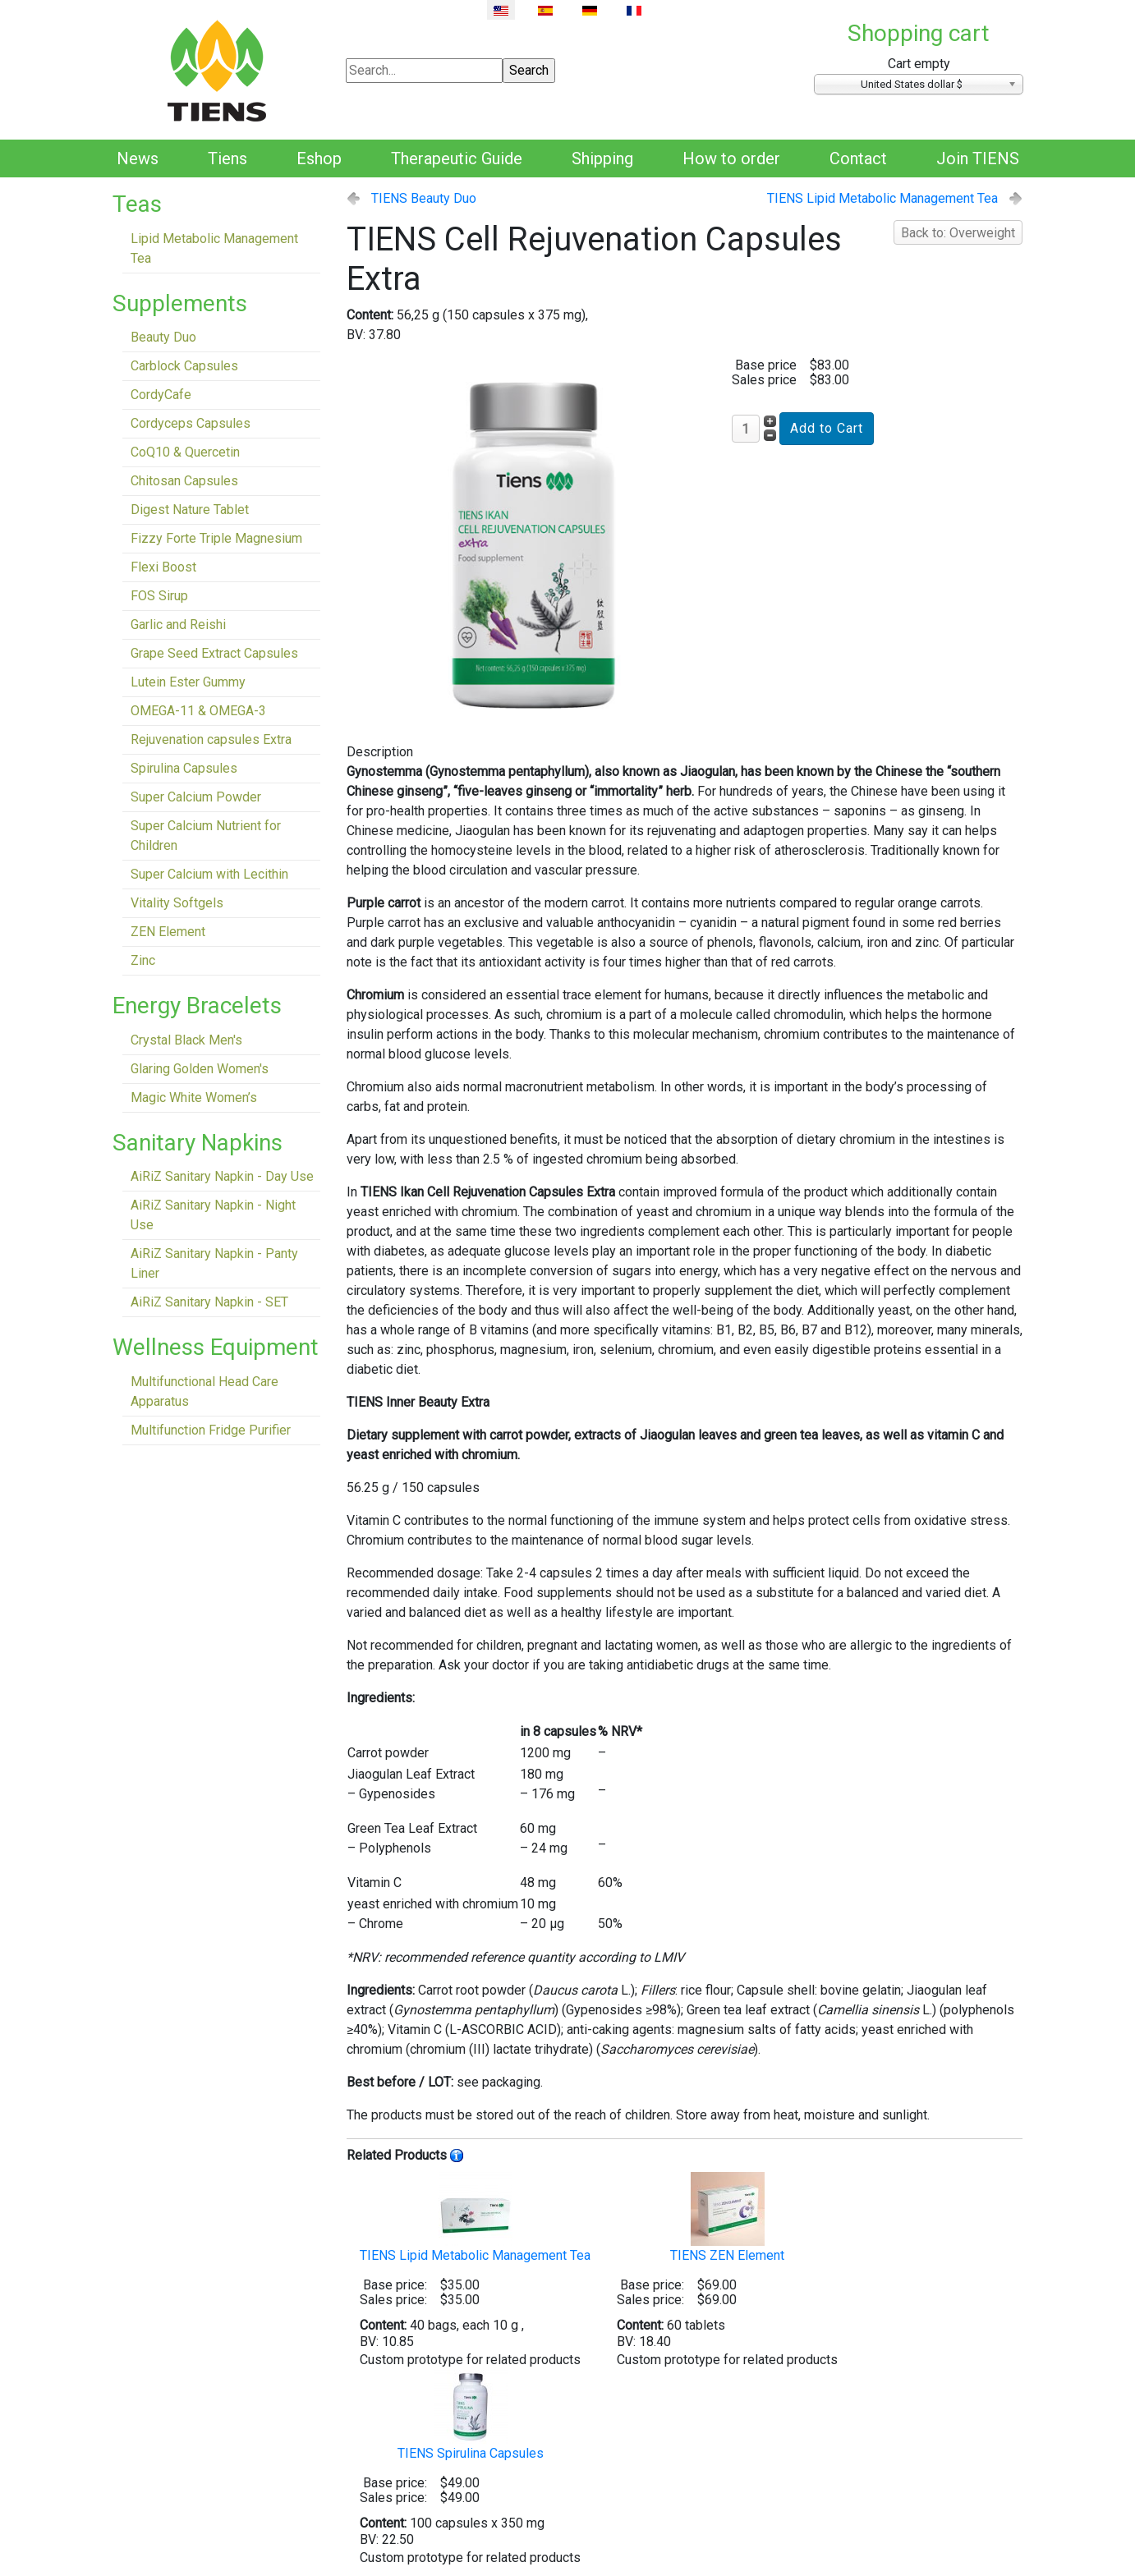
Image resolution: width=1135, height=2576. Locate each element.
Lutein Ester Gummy (188, 682)
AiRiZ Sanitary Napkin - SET (209, 1302)
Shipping (602, 158)
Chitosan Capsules (184, 481)
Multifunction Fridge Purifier (211, 1430)
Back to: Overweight (958, 233)
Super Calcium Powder (196, 797)
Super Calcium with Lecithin (209, 874)
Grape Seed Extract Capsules (214, 653)
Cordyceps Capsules (190, 423)
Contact (858, 158)
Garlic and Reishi (178, 624)
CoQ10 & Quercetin (185, 452)
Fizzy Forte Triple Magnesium (216, 538)
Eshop (319, 158)
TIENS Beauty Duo (423, 198)
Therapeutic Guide (456, 158)
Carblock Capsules (184, 366)
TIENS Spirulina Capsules (470, 2415)
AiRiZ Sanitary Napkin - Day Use (222, 1176)
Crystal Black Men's (186, 1040)
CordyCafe (161, 394)
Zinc (143, 960)
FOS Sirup (159, 596)
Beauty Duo (163, 337)
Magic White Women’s (194, 1097)
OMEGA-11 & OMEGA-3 (198, 711)
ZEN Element (168, 931)
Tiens (227, 158)
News (138, 158)
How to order (731, 158)
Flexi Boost (163, 567)
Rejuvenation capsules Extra (211, 739)
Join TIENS (977, 158)
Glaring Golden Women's (200, 1069)
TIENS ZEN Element (727, 2217)
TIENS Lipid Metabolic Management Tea (882, 198)
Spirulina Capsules (184, 768)
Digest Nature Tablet (190, 509)
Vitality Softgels (177, 903)
